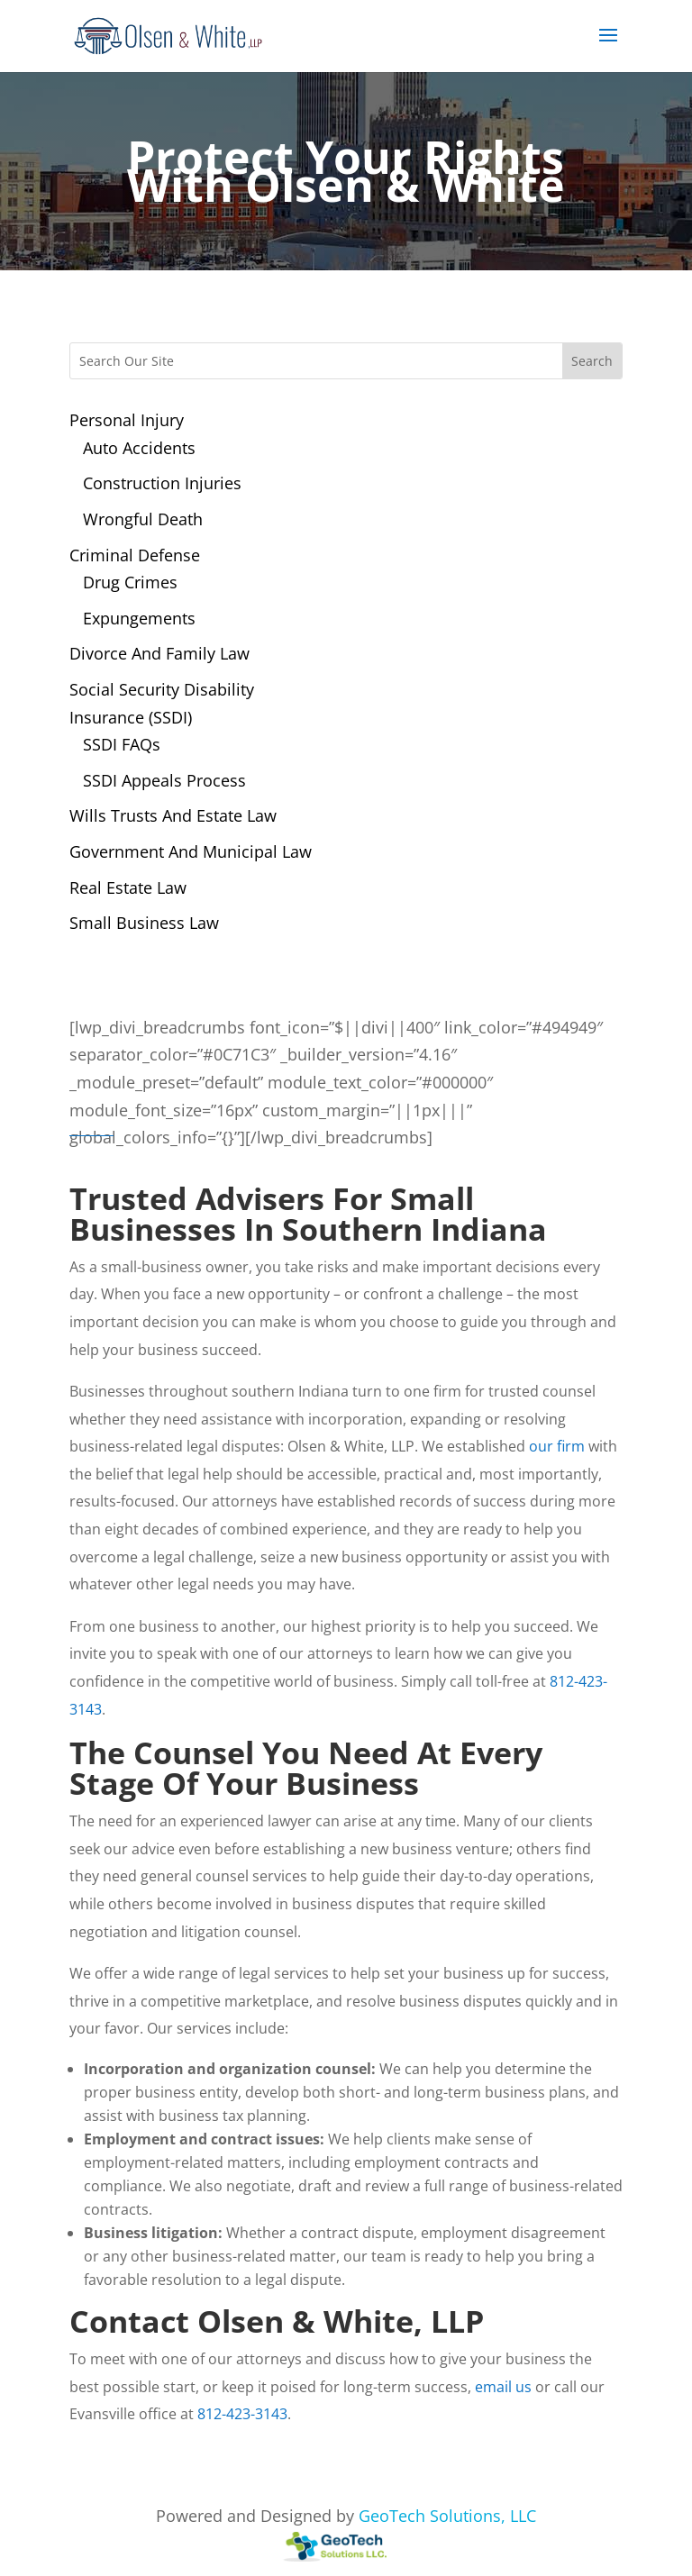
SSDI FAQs (121, 744)
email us (503, 2387)
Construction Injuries (162, 483)
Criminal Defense (134, 555)
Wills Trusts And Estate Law (173, 815)
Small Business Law (144, 922)
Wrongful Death (143, 519)
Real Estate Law (128, 887)
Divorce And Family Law (159, 653)
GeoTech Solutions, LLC (447, 2515)
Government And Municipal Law (190, 851)
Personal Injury (126, 420)
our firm (557, 1446)
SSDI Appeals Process (164, 780)
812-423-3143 (242, 2414)
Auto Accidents (139, 448)
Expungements (139, 618)
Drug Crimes (130, 582)
